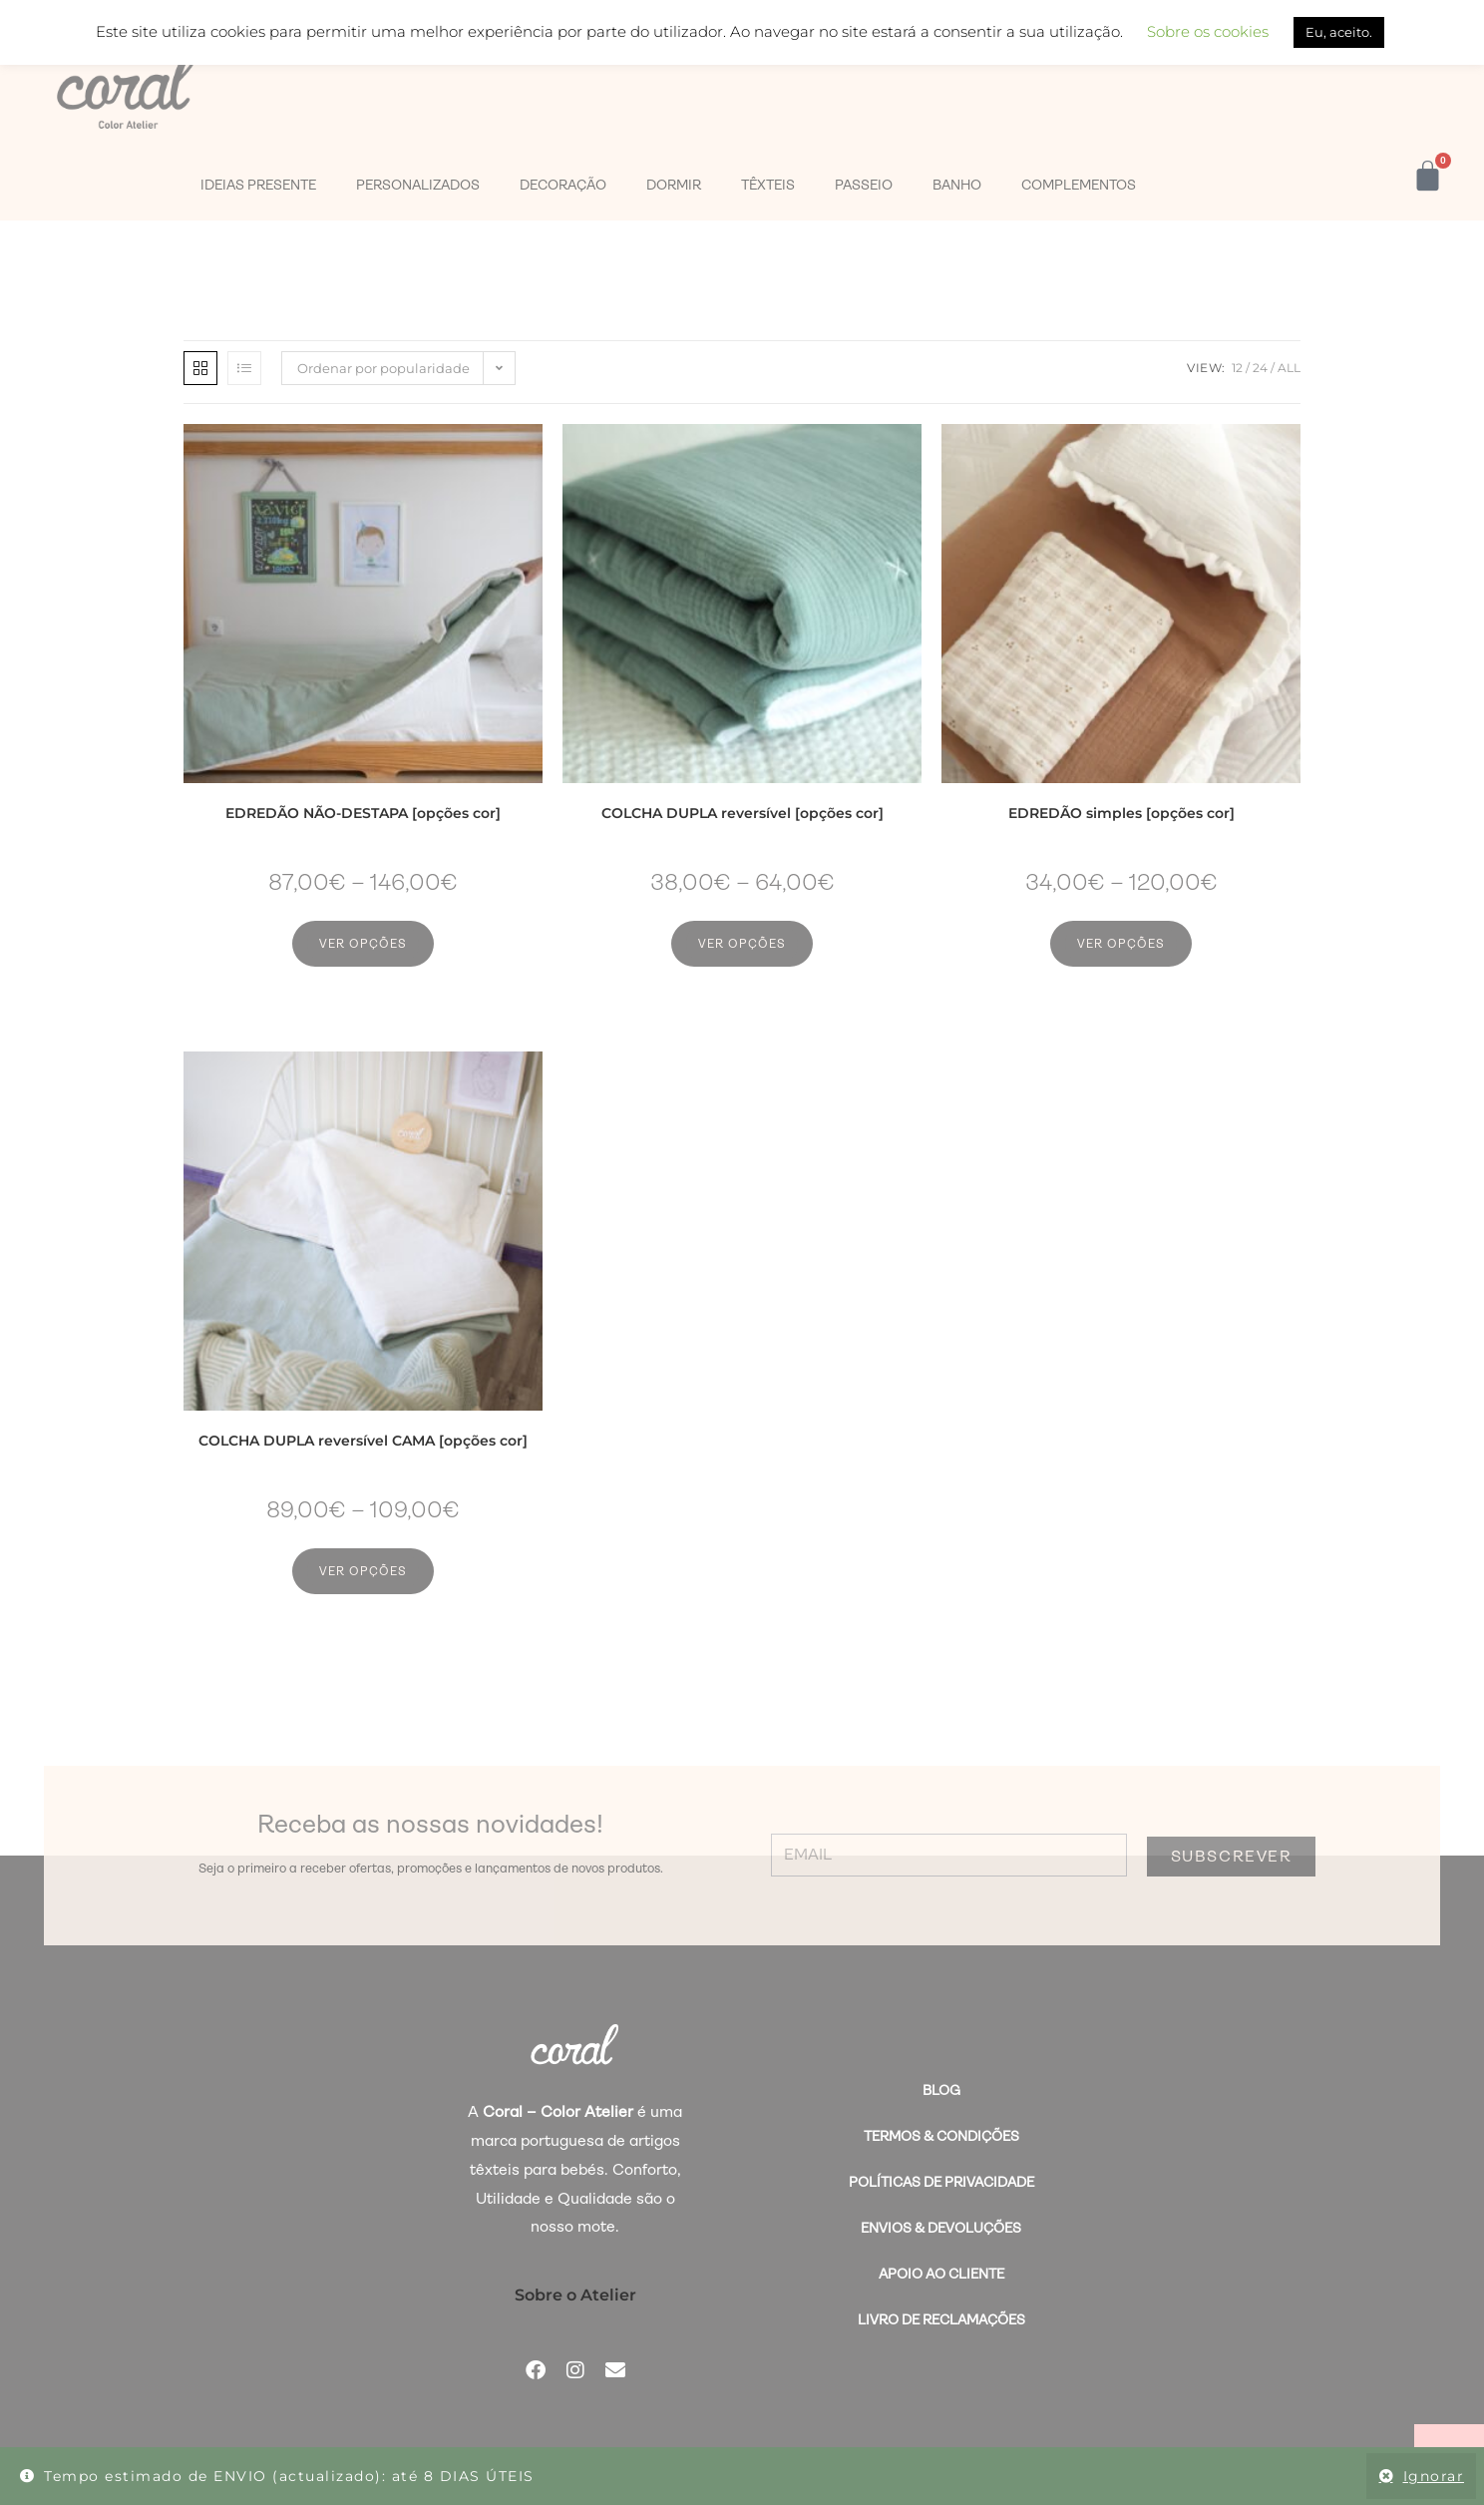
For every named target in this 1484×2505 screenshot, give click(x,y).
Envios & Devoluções (941, 2228)
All (1289, 367)
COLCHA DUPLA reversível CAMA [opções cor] (363, 1441)
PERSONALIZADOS (418, 185)
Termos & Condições (941, 2136)
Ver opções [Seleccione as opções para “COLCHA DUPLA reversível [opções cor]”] (742, 944)
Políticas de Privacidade (941, 2182)
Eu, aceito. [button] (1338, 32)
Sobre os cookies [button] (1208, 31)
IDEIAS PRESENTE (258, 185)
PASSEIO (864, 185)
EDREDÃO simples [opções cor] (1121, 813)
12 (1237, 367)
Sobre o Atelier (575, 2295)
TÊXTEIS (768, 185)
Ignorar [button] (1434, 2476)
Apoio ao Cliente (941, 2274)
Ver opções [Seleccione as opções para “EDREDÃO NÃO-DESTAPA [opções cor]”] (363, 944)
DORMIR (673, 185)
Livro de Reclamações (941, 2319)
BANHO (956, 185)
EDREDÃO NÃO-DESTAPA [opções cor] (363, 813)
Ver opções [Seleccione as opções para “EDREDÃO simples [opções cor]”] (1121, 944)
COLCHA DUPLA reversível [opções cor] (742, 813)
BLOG (941, 2090)
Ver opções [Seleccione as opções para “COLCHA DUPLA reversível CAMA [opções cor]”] (363, 1571)
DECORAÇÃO (563, 185)
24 (1260, 367)
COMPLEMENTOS (1078, 185)
